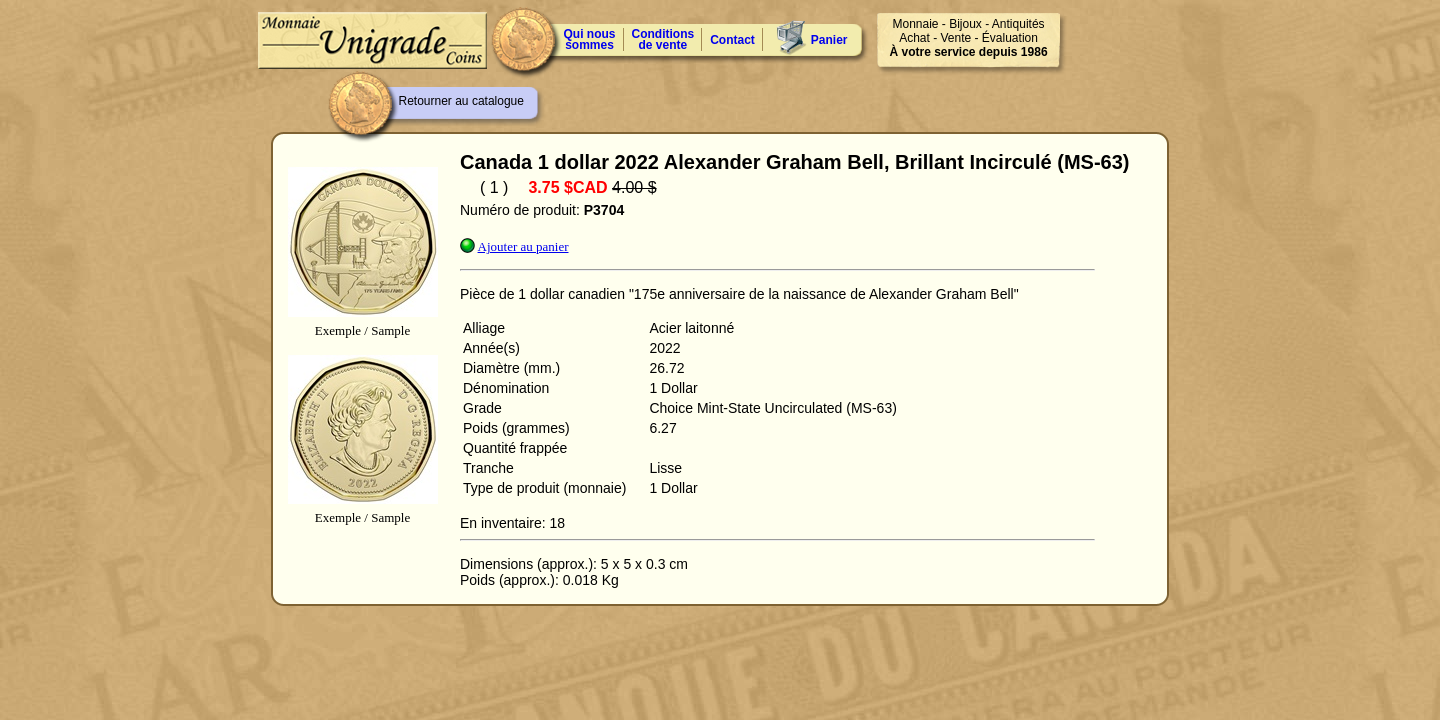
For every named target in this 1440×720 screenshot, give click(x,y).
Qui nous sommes (590, 39)
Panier (829, 40)
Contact (732, 40)
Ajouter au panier (523, 246)
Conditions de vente (663, 39)
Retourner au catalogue (461, 101)
